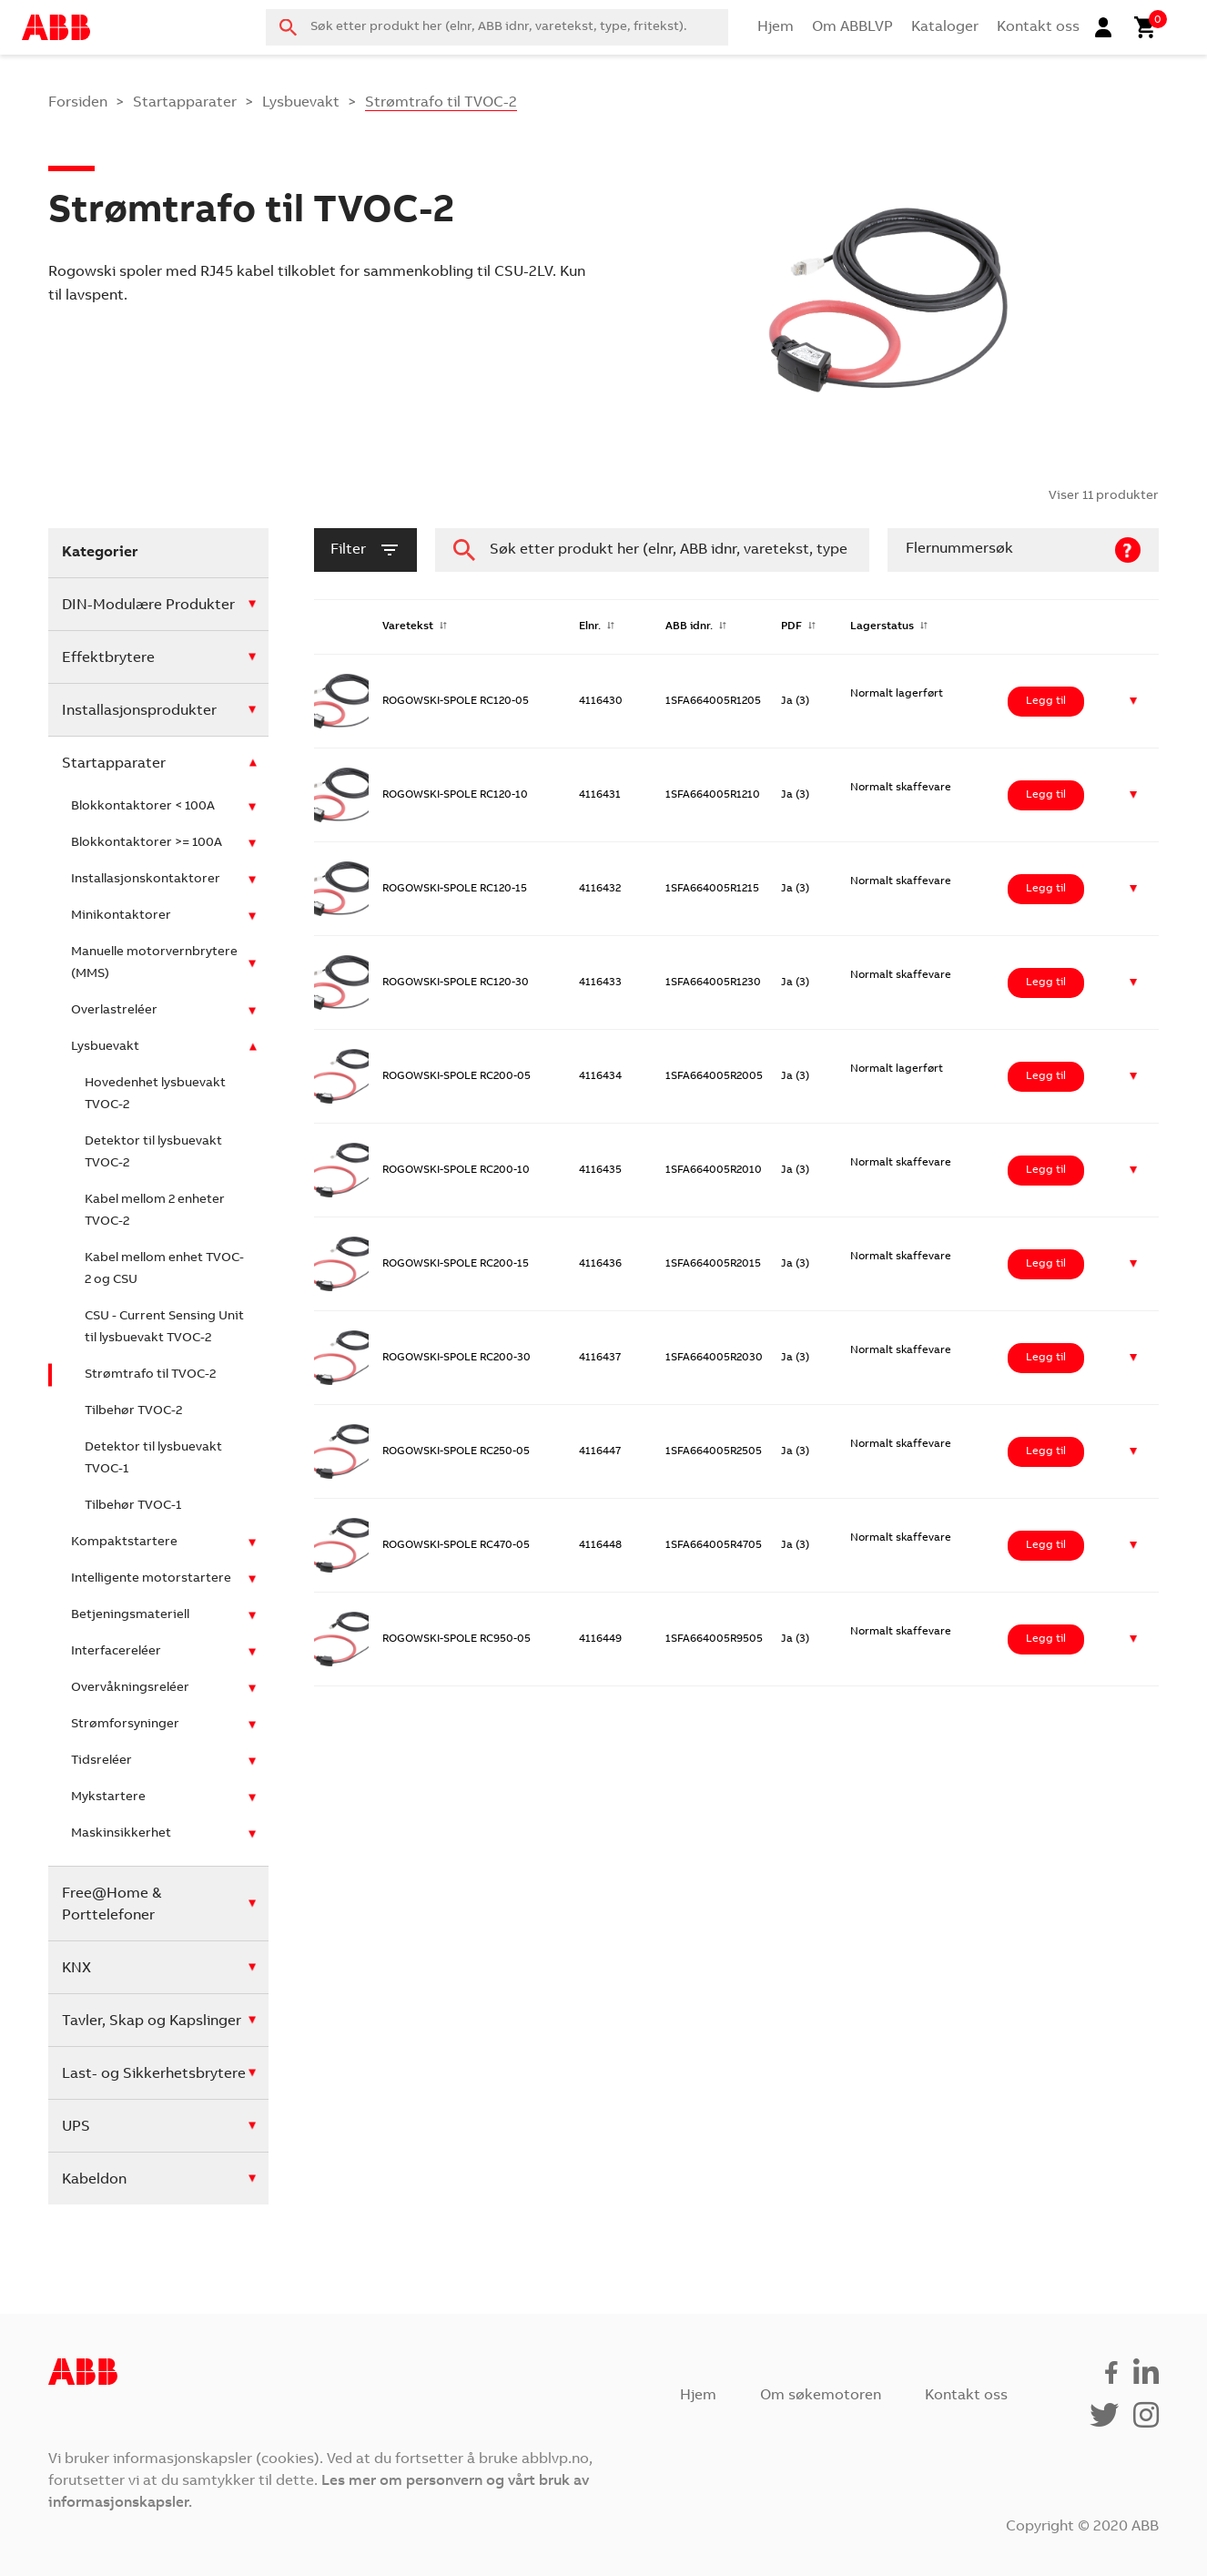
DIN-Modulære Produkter (148, 605)
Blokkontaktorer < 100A (143, 806)
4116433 (600, 982)
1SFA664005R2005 (714, 1076)
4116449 (600, 1639)
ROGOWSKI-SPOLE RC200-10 (456, 1170)
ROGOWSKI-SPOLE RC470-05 (456, 1545)
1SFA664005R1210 (712, 794)
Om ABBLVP (852, 27)
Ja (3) (795, 701)
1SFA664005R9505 (714, 1639)
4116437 (600, 1357)
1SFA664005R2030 (714, 1357)
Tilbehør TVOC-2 (133, 1411)
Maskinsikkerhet (121, 1834)
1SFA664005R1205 (713, 701)
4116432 (600, 888)
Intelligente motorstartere (151, 1579)
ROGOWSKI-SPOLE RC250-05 (456, 1451)
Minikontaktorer (121, 916)
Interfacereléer (116, 1651)
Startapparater (185, 103)
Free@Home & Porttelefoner (111, 1905)
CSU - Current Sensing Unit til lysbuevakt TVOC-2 (164, 1327)
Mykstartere (108, 1797)
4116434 (600, 1076)
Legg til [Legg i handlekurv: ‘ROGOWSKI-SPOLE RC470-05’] (1046, 1545)
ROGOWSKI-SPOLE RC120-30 (455, 982)
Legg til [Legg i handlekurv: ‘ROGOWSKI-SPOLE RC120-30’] (1046, 982)
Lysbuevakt (301, 103)
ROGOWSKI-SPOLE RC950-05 (456, 1639)
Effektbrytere (108, 658)
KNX (76, 1968)
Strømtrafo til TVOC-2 (150, 1375)
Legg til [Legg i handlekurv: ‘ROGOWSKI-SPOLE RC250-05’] (1046, 1451)
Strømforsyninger (125, 1724)
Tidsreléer (101, 1761)
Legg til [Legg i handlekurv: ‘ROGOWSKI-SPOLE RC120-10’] (1046, 794)
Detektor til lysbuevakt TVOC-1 (153, 1458)
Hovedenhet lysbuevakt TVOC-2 (155, 1094)
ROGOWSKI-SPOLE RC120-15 (454, 888)
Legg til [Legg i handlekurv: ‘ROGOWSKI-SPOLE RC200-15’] (1046, 1263)
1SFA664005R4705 (713, 1545)
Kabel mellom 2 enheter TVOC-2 (155, 1211)
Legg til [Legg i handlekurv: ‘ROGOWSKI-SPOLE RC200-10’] (1046, 1170)
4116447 (600, 1451)
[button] (1134, 701)
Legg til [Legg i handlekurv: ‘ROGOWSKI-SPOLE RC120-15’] (1046, 888)
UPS (76, 2127)
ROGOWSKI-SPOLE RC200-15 (455, 1263)
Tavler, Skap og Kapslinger (151, 2021)
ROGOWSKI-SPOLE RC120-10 (455, 794)
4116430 (601, 701)
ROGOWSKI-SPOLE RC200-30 (456, 1357)
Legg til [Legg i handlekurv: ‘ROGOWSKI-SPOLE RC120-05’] (1046, 701)
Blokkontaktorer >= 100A (146, 843)
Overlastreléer (114, 1010)
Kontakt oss (1038, 27)
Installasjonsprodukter (139, 711)
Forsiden (77, 103)
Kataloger (945, 27)
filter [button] (365, 550)
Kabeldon (94, 2180)
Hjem (775, 27)
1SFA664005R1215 (712, 888)
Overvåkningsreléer (130, 1688)
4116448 (600, 1545)
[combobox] (497, 27)
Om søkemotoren (820, 2395)
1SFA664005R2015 (713, 1263)
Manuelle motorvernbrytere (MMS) (154, 963)
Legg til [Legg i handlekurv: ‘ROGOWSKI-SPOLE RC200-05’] (1046, 1076)
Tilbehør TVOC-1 (133, 1506)
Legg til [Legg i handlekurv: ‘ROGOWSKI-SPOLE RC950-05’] (1046, 1639)
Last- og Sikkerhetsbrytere (154, 2074)
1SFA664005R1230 (713, 982)
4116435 (600, 1170)
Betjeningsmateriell (130, 1615)
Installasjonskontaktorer (145, 879)
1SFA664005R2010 (713, 1170)
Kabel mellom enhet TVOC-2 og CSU (164, 1269)
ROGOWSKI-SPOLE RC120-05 (455, 701)
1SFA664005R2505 (713, 1451)
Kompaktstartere (124, 1542)
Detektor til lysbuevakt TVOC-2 (153, 1152)
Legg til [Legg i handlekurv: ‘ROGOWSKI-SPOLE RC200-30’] (1046, 1357)
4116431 (600, 794)
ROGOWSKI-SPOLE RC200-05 (456, 1076)
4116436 (600, 1263)
